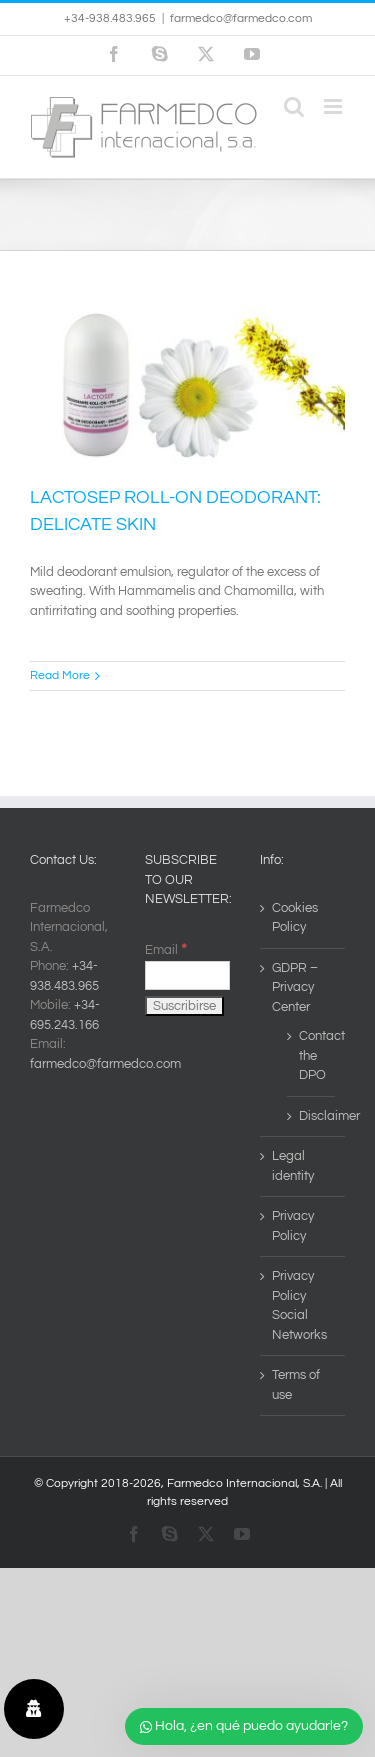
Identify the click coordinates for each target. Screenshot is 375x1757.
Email (166, 950)
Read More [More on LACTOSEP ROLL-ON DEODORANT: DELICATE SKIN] (60, 675)
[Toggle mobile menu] (334, 106)
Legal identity (293, 1166)
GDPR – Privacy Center (295, 987)
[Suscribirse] (184, 1006)
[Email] (187, 975)
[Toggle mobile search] (294, 106)
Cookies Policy (295, 918)
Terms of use (296, 1385)
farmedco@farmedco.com (241, 18)
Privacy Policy (293, 1226)
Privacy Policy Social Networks (299, 1305)
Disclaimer (312, 1116)
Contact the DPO (312, 1055)
